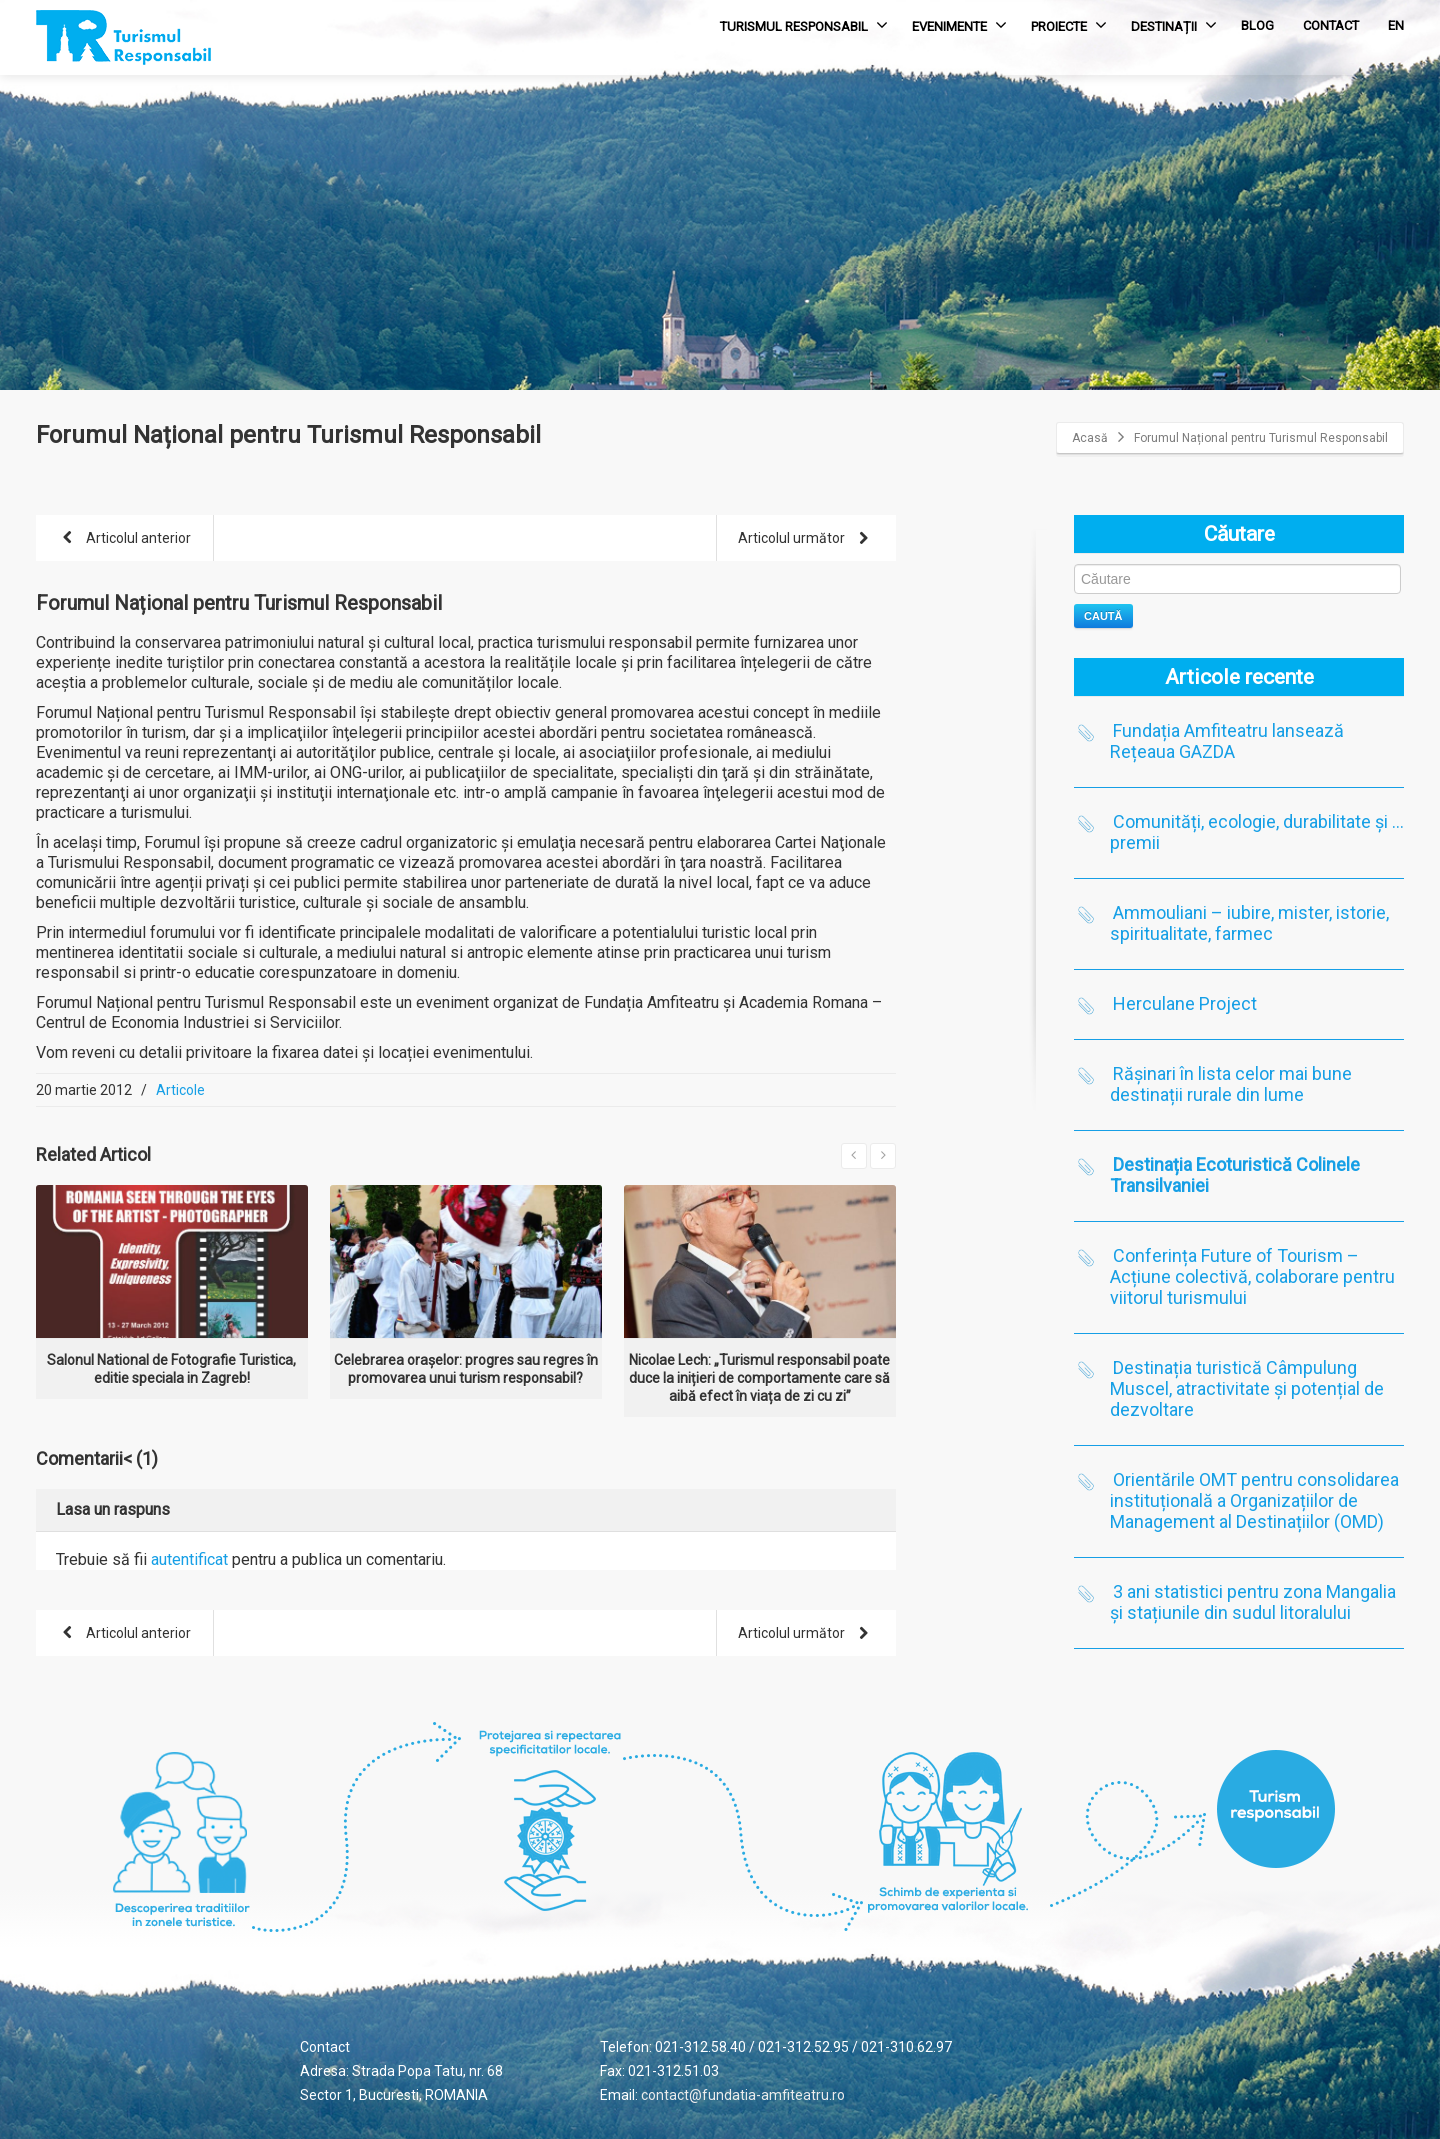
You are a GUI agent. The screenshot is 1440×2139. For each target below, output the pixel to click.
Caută (1103, 616)
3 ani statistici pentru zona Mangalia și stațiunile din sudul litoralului (1253, 1602)
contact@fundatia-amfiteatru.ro (743, 2095)
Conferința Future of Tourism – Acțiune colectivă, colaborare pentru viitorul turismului (1252, 1276)
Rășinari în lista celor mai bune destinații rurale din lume (1231, 1084)
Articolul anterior (123, 539)
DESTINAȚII (1174, 25)
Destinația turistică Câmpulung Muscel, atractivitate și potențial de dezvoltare (1247, 1388)
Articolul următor (807, 539)
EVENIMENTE (959, 25)
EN (1396, 25)
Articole (180, 1090)
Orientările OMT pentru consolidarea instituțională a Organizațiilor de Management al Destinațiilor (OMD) (1254, 1500)
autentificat (189, 1559)
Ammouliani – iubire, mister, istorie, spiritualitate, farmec (1249, 923)
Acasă (1090, 438)
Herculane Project (1185, 1003)
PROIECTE (1069, 25)
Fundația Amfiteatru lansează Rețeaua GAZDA (1227, 741)
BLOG (1257, 25)
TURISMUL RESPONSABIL (804, 25)
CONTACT (1331, 25)
